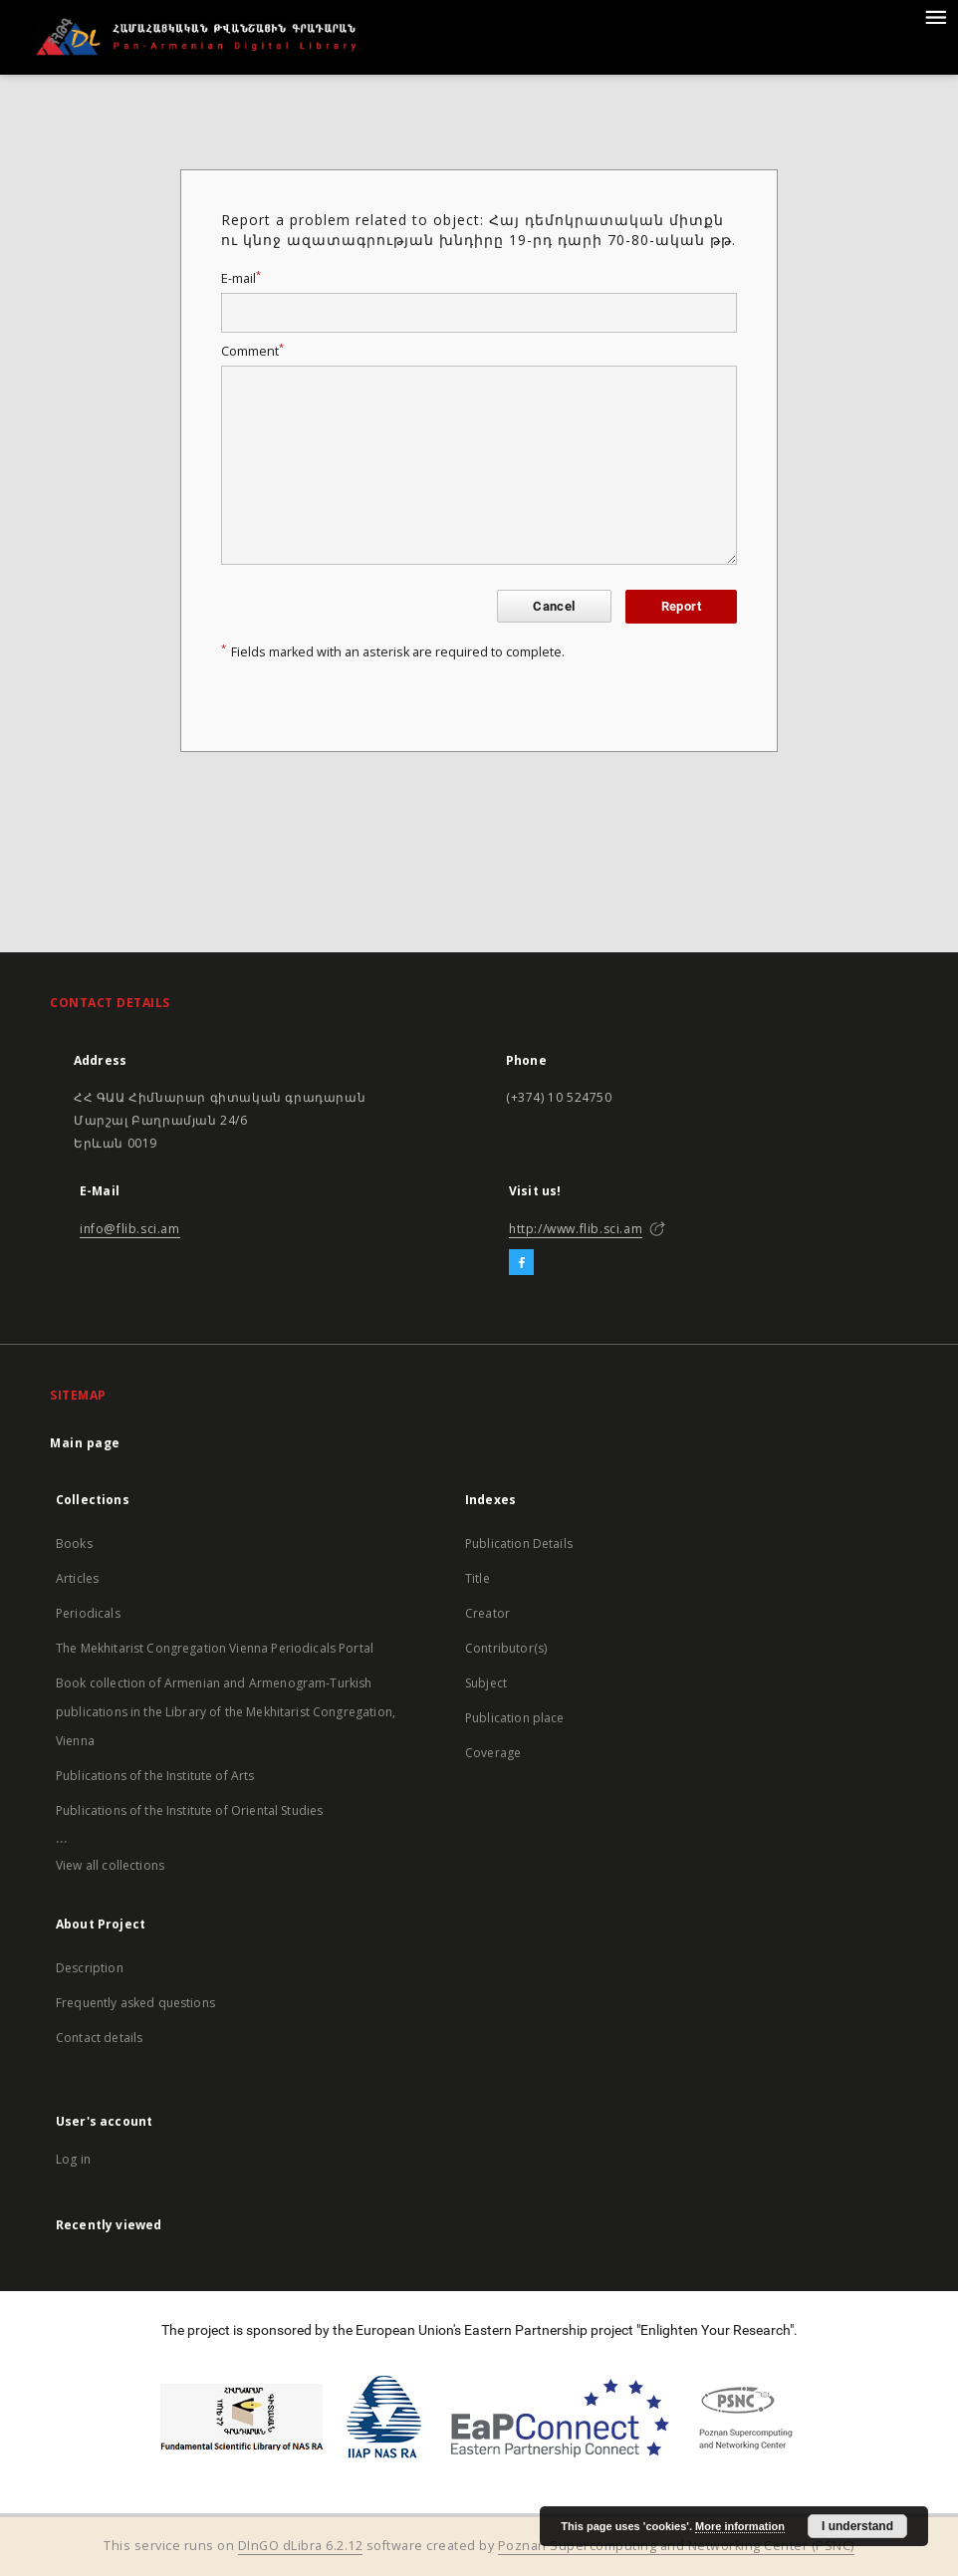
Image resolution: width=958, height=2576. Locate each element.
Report (681, 606)
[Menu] (935, 16)
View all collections (110, 1865)
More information (740, 2526)
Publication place (515, 1717)
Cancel (554, 606)
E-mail (241, 278)
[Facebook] (521, 1263)
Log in (73, 2159)
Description (89, 1967)
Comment (252, 351)
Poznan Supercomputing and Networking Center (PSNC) (676, 2545)
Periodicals (88, 1613)
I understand (857, 2526)
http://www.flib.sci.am (575, 1228)
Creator (487, 1613)
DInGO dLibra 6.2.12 (300, 2545)
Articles (77, 1578)
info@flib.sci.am (130, 1228)
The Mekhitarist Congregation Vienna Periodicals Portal (214, 1648)
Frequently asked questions (135, 2002)
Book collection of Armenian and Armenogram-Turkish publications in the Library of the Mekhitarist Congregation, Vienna (225, 1711)
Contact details (99, 2037)
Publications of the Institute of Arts (155, 1775)
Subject (486, 1682)
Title (477, 1578)
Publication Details (519, 1543)
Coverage (493, 1752)
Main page (85, 1442)
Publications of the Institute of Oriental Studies (189, 1810)
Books (74, 1543)
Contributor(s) (506, 1648)
